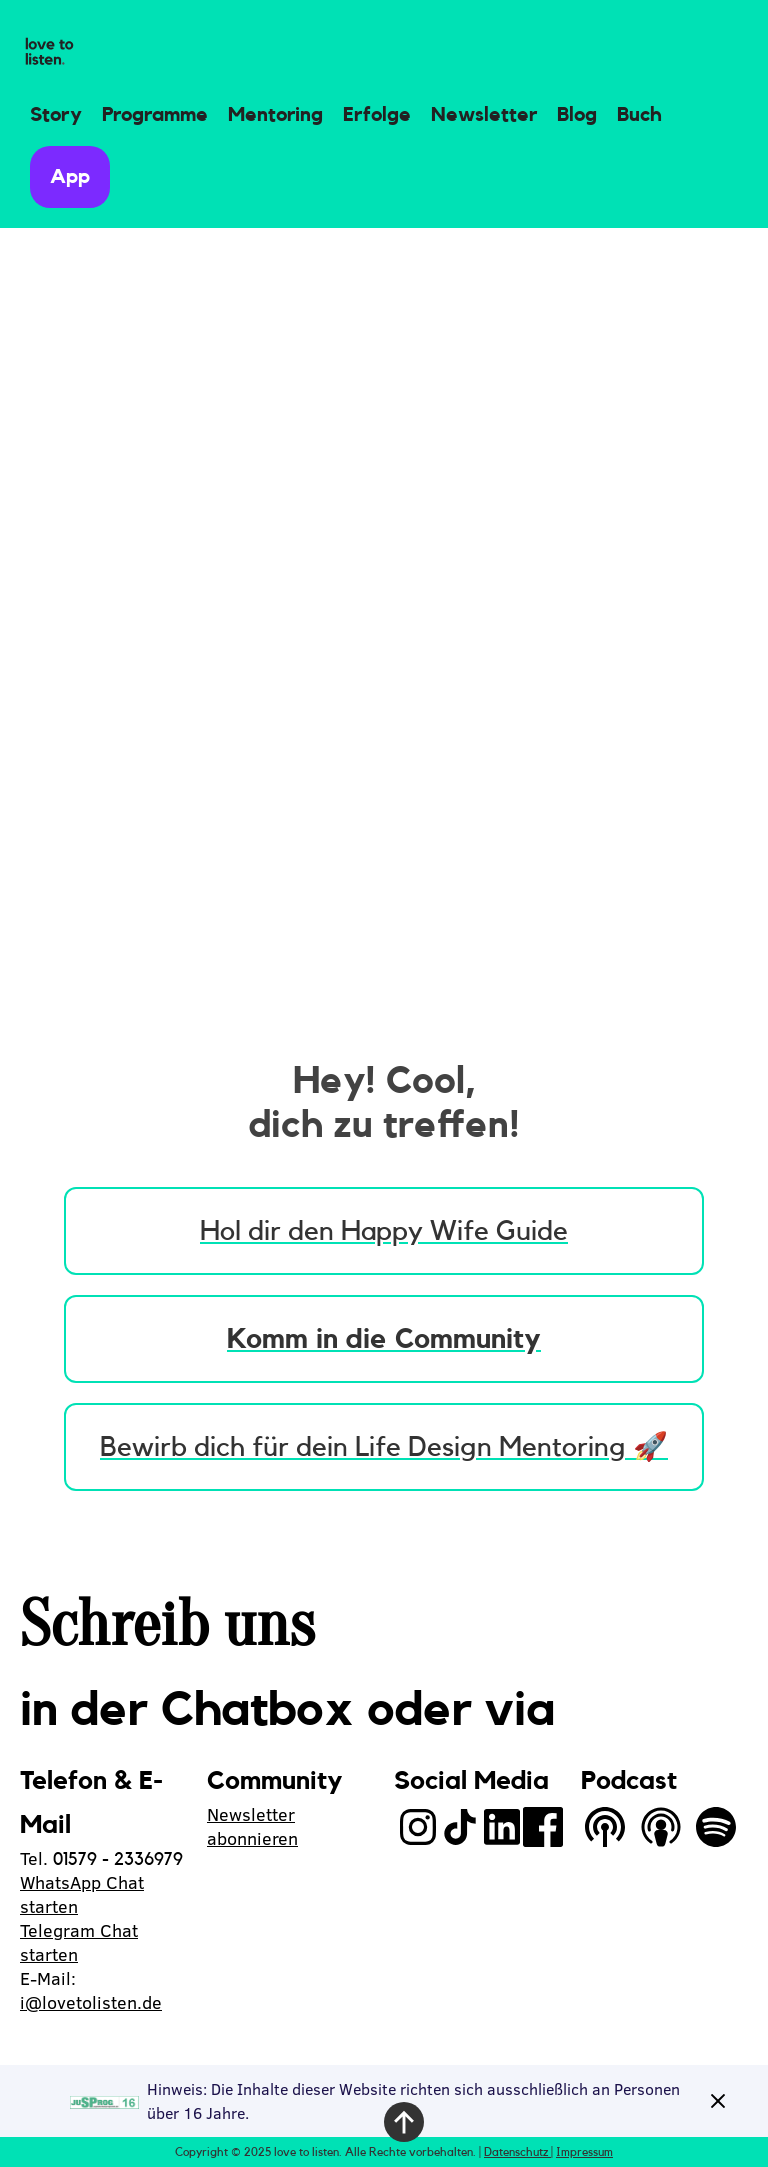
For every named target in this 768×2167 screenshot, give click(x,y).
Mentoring (275, 115)
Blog (577, 115)
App (70, 177)
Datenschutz (517, 2152)
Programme (155, 115)
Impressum (584, 2152)
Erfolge (377, 115)
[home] (50, 52)
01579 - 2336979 (118, 1859)
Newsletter (484, 115)
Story (56, 115)
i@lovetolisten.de (91, 2002)
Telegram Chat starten (79, 1942)
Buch (639, 115)
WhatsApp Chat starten (82, 1894)
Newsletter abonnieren (252, 1826)
